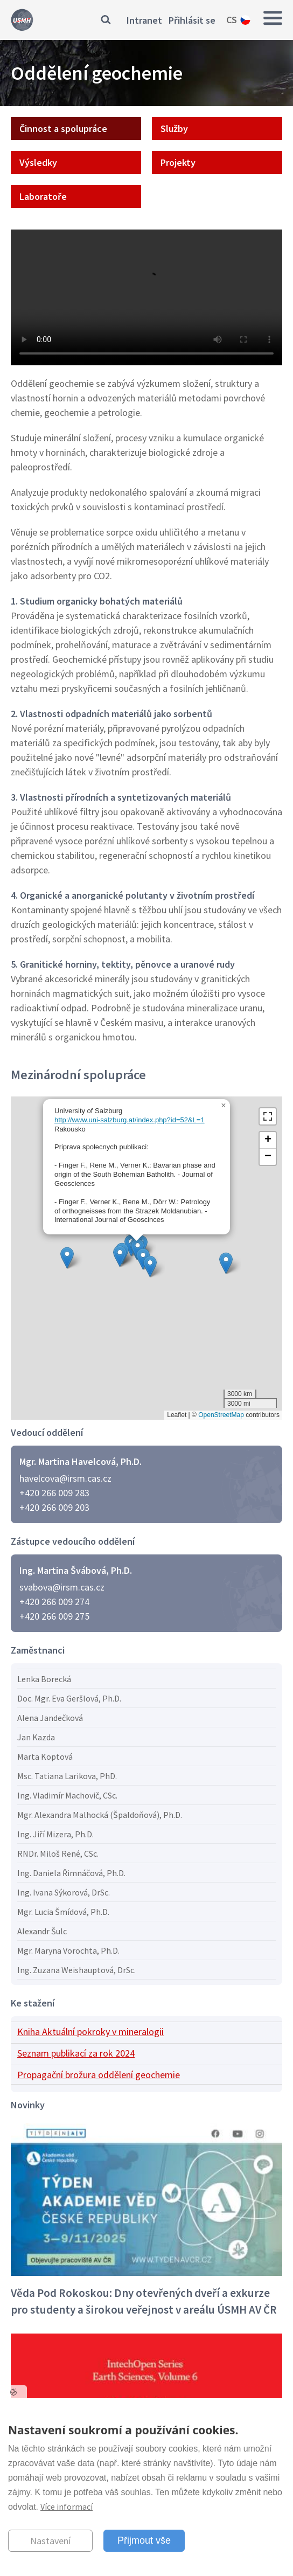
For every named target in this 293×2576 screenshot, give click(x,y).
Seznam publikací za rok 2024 (76, 2053)
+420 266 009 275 (54, 1616)
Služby (174, 128)
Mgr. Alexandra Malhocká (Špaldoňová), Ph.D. (99, 1814)
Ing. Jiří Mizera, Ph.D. (55, 1834)
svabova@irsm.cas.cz (61, 1587)
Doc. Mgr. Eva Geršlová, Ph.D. (69, 1698)
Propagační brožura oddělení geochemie (98, 2074)
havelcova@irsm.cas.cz (65, 1478)
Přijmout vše (144, 2540)
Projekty (178, 162)
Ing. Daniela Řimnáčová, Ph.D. (71, 1872)
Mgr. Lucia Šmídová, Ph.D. (63, 1911)
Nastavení (50, 2541)
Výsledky (38, 162)
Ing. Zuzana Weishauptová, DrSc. (76, 1969)
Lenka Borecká (44, 1679)
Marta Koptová (45, 1756)
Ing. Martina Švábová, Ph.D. (75, 1570)
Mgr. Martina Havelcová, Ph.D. (80, 1461)
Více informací (66, 2506)
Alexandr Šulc (42, 1931)
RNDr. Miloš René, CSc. (58, 1853)
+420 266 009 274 (54, 1601)
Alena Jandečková (50, 1717)
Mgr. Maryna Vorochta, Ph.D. (68, 1950)
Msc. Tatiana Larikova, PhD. (67, 1775)
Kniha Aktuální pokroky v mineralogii (90, 2031)
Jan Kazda (36, 1737)
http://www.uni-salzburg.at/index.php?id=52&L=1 (129, 1120)
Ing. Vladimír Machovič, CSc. (67, 1795)
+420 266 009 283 (54, 1493)
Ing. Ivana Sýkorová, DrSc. (63, 1892)
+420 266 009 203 (54, 1507)
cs (231, 19)
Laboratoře (43, 196)
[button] (226, 1263)
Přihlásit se (192, 20)
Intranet (144, 20)
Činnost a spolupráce (63, 128)
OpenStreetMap (221, 1415)
